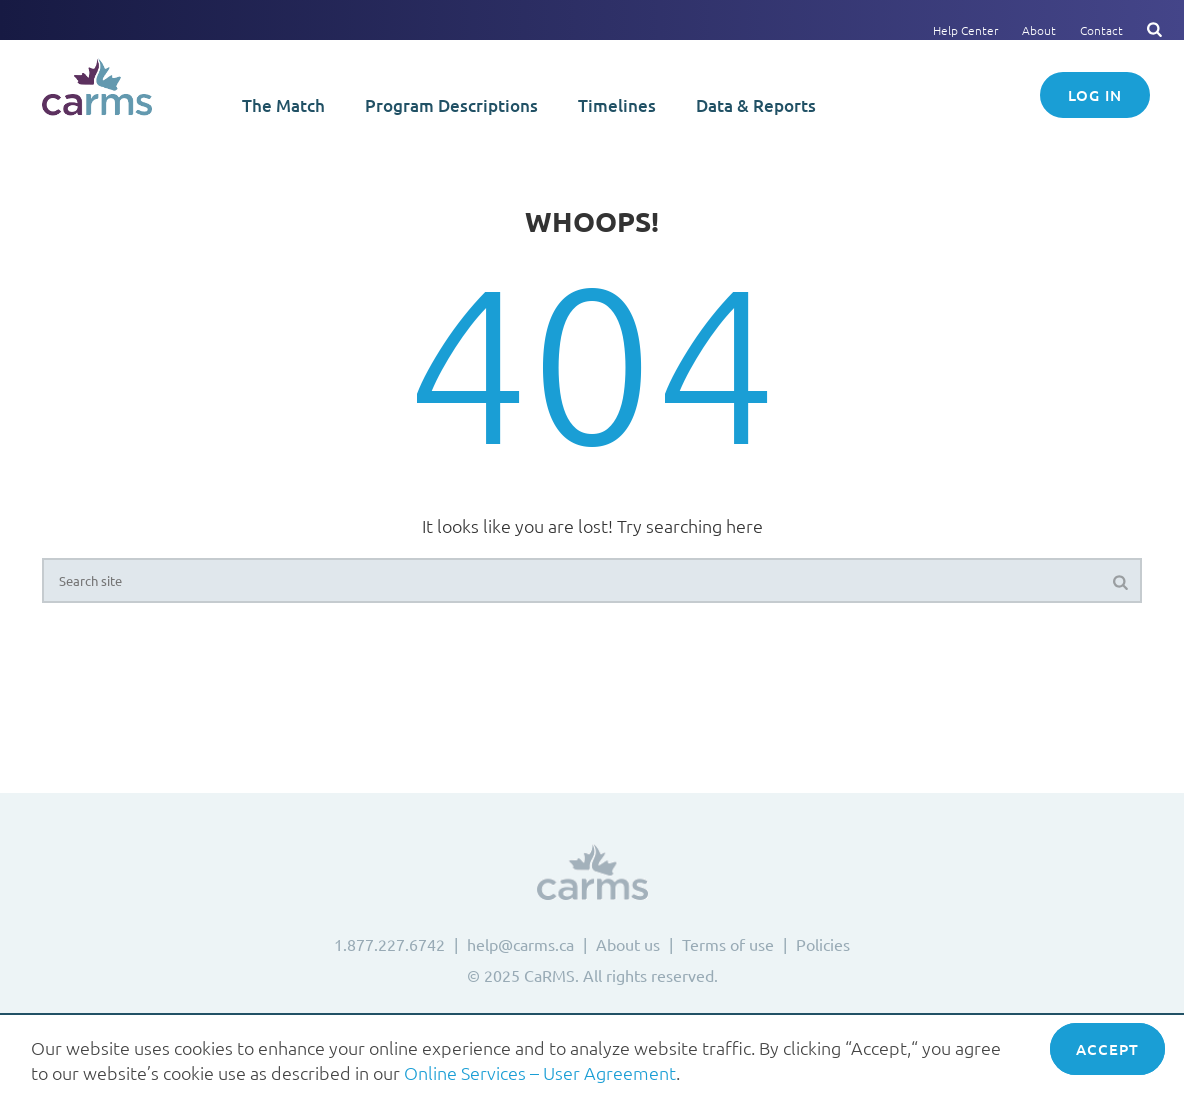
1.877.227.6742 (389, 944)
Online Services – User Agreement (540, 1072)
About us (628, 944)
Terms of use (728, 944)
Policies (823, 944)
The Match (283, 105)
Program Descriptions (451, 105)
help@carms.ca (520, 944)
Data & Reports (756, 105)
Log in (1095, 95)
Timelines (617, 105)
